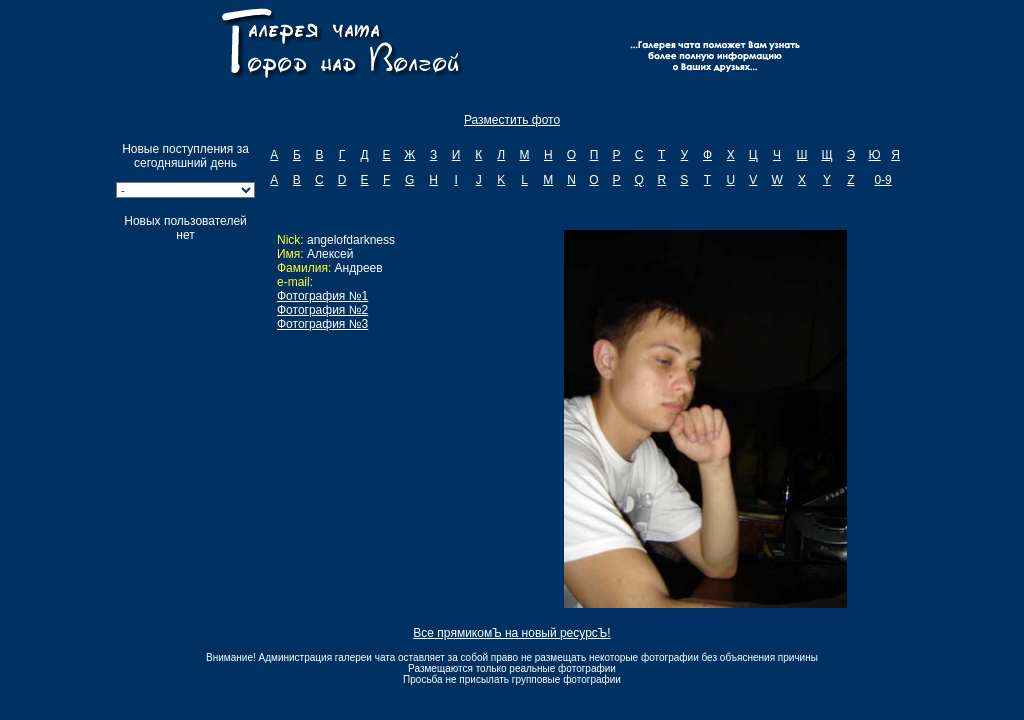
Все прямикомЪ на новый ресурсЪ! (511, 633)
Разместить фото (512, 120)
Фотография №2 (322, 310)
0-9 (882, 180)
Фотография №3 (322, 324)
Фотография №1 (322, 296)
